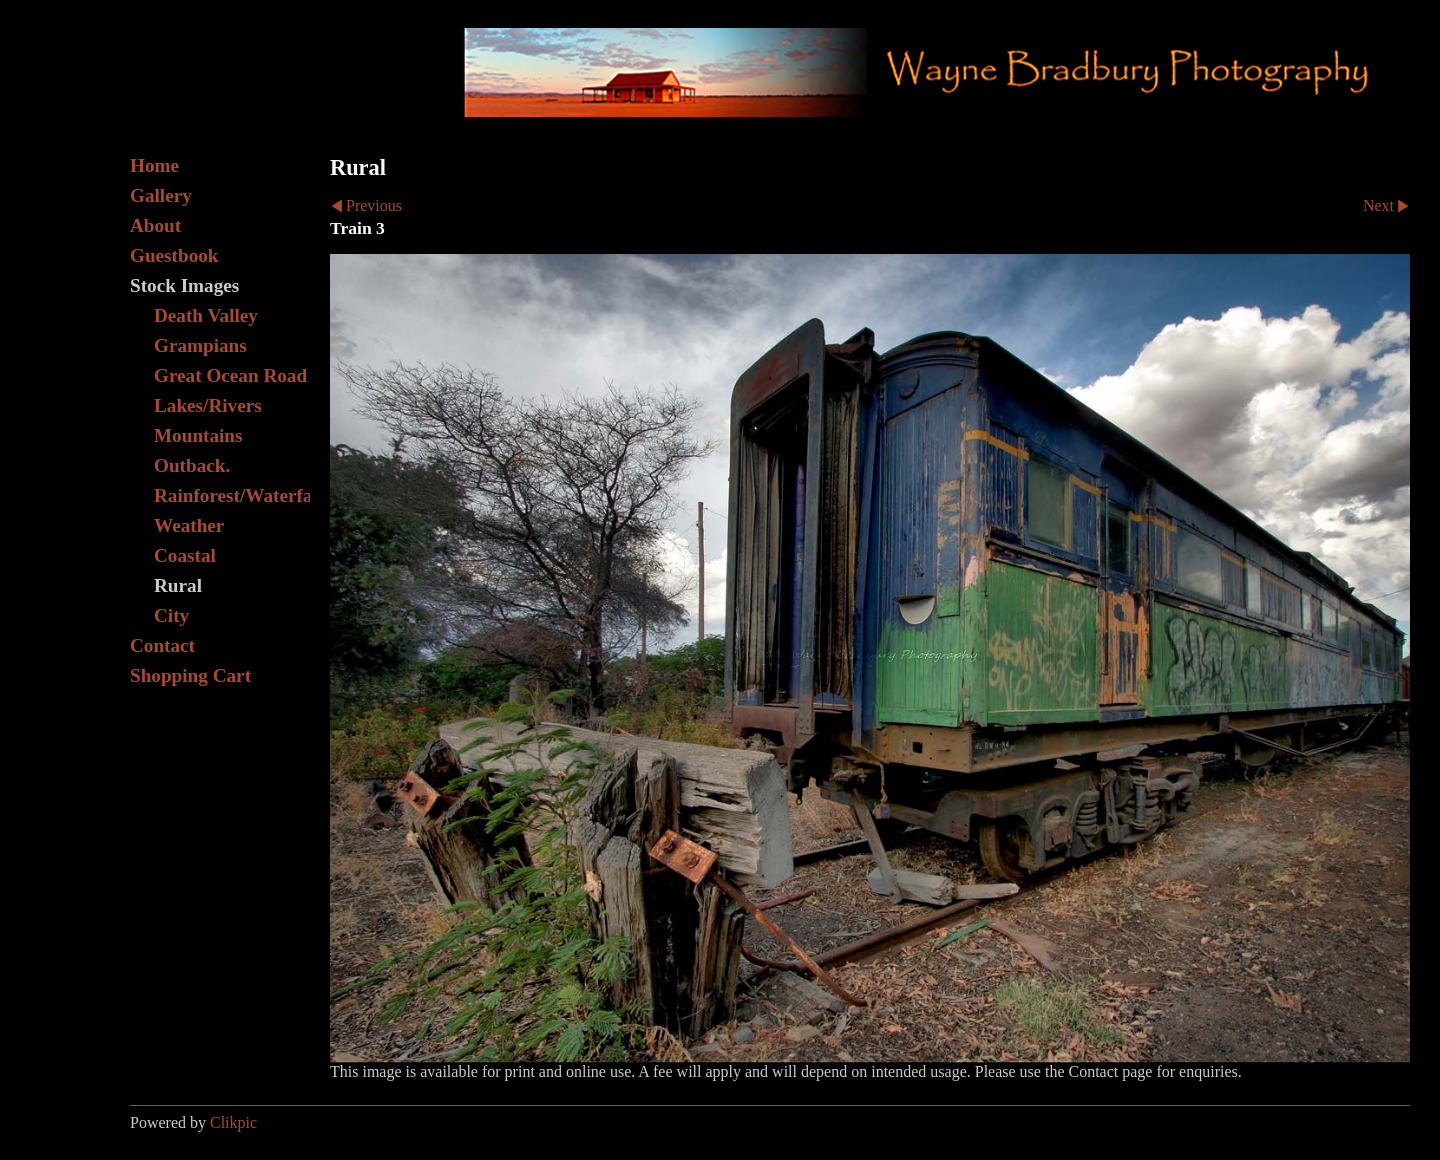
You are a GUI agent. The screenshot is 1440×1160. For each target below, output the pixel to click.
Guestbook (174, 255)
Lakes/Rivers (208, 405)
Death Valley (206, 315)
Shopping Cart (190, 675)
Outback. (192, 465)
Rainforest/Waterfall (232, 495)
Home (154, 165)
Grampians (200, 345)
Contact (162, 645)
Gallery (161, 195)
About (155, 225)
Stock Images (184, 285)
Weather (189, 525)
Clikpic (233, 1122)
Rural (178, 585)
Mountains (198, 435)
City (171, 615)
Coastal (185, 555)
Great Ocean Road (230, 375)
